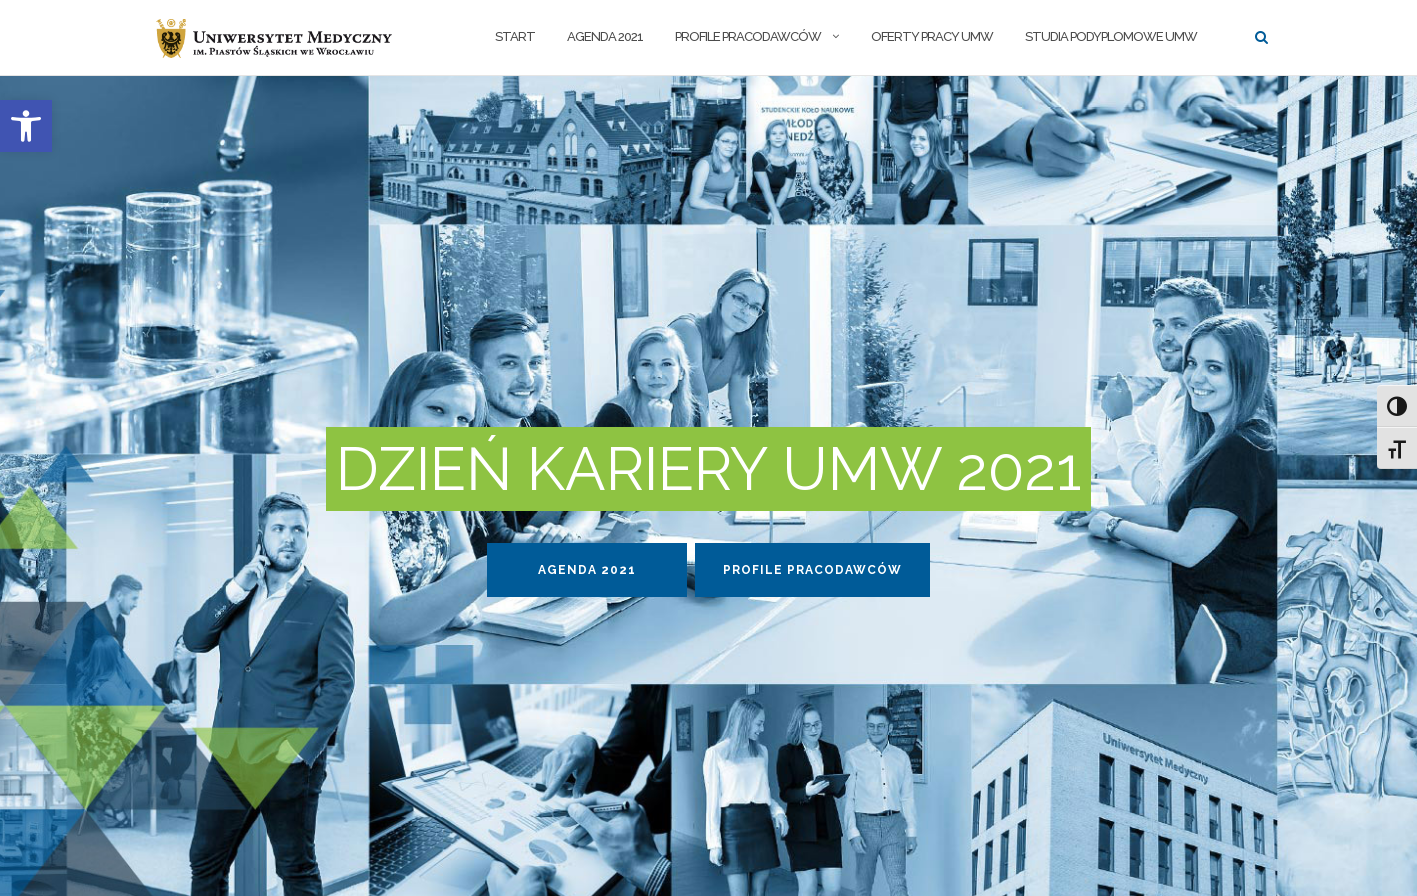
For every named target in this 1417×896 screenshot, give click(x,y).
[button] (26, 126)
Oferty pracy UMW (932, 36)
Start (515, 36)
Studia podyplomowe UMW (1111, 36)
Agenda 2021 (605, 36)
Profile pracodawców (748, 36)
